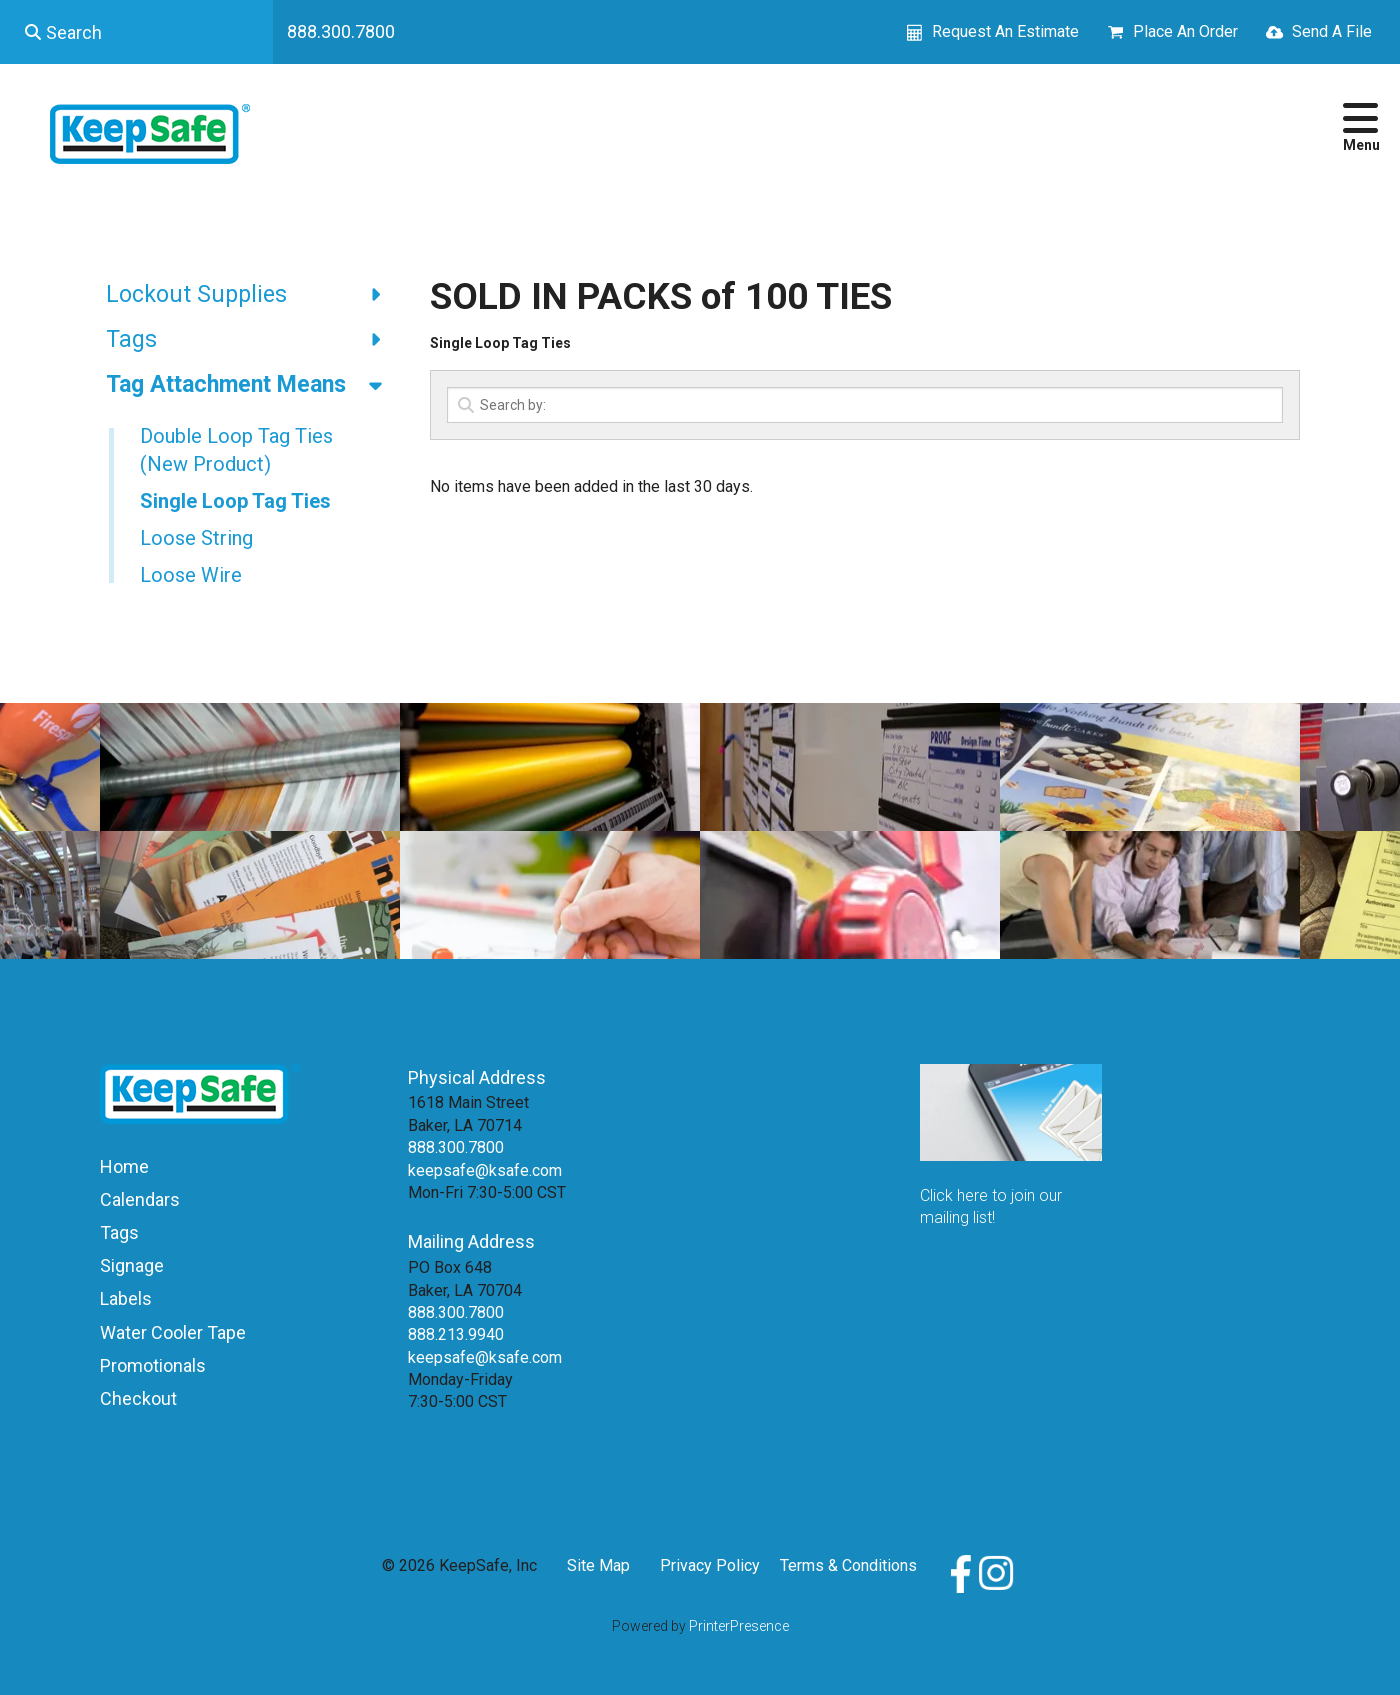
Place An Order (1185, 31)
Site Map (598, 1565)
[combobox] (136, 32)
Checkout (138, 1398)
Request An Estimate (1005, 31)
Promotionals (153, 1365)
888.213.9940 (456, 1334)
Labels (126, 1298)
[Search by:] (865, 405)
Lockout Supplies (253, 295)
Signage (132, 1265)
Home (124, 1166)
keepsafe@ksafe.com (485, 1170)
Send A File (1332, 31)
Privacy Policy (710, 1565)
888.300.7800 (341, 31)
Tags (253, 340)
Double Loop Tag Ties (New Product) (236, 450)
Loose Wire (191, 575)
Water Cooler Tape (173, 1332)
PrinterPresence (739, 1626)
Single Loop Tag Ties (235, 501)
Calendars (140, 1199)
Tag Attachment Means (253, 385)
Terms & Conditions (848, 1565)
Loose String (196, 538)
